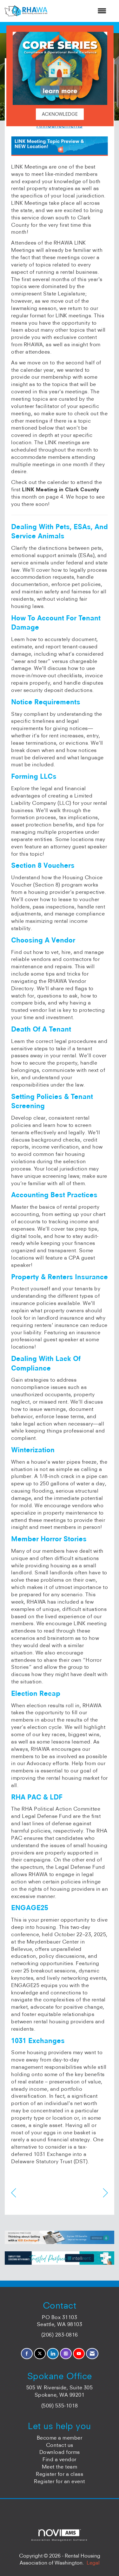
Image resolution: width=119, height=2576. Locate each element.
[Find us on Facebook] (27, 2353)
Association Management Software (59, 2535)
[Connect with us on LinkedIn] (53, 2353)
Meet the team (59, 2466)
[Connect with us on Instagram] (66, 2353)
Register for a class (59, 2474)
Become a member (60, 2437)
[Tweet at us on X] (40, 2353)
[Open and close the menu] (79, 11)
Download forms (59, 2452)
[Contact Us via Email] (92, 2353)
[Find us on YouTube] (79, 2353)
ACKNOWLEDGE (60, 114)
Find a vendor (59, 2459)
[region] (105, 2193)
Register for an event (59, 2481)
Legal (93, 2562)
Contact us (59, 2445)
